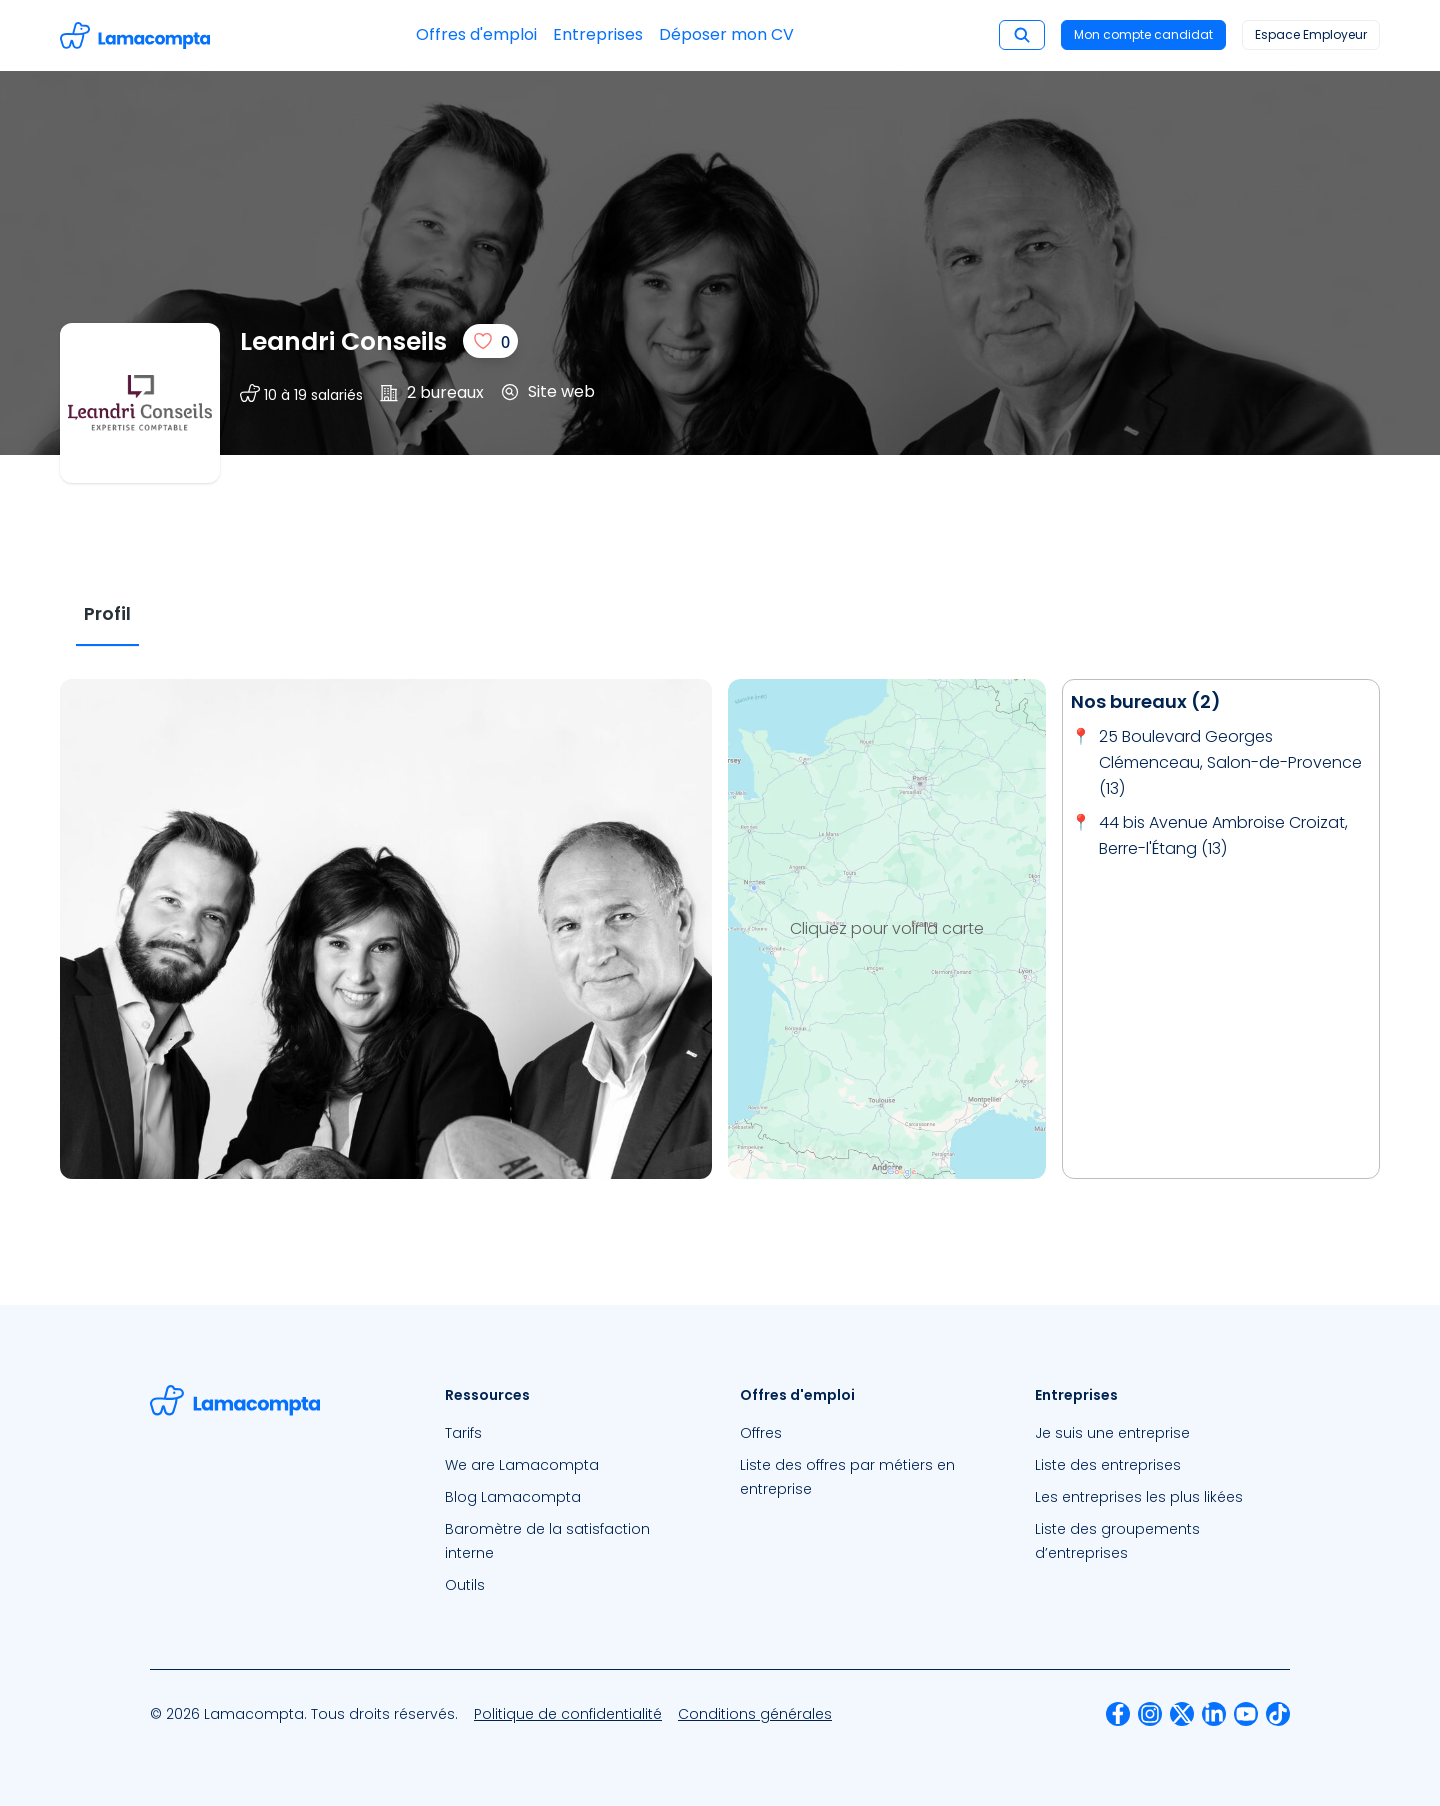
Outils (465, 1585)
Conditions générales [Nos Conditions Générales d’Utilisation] (755, 1714)
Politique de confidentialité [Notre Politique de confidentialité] (568, 1714)
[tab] (107, 614)
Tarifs (463, 1433)
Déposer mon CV (726, 34)
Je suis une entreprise (1112, 1433)
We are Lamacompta (522, 1465)
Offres (761, 1433)
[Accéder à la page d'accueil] (135, 35)
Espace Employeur (1311, 34)
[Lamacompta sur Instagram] (1150, 1714)
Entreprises (598, 34)
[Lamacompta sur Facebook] (1118, 1714)
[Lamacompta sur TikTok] (1278, 1714)
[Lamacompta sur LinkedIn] (1214, 1714)
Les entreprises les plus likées (1139, 1497)
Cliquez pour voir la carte (887, 928)
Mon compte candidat (1143, 34)
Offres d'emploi (476, 34)
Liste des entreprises (1108, 1465)
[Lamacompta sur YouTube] (1246, 1714)
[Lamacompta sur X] (1182, 1714)
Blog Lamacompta (513, 1497)
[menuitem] (572, 1433)
